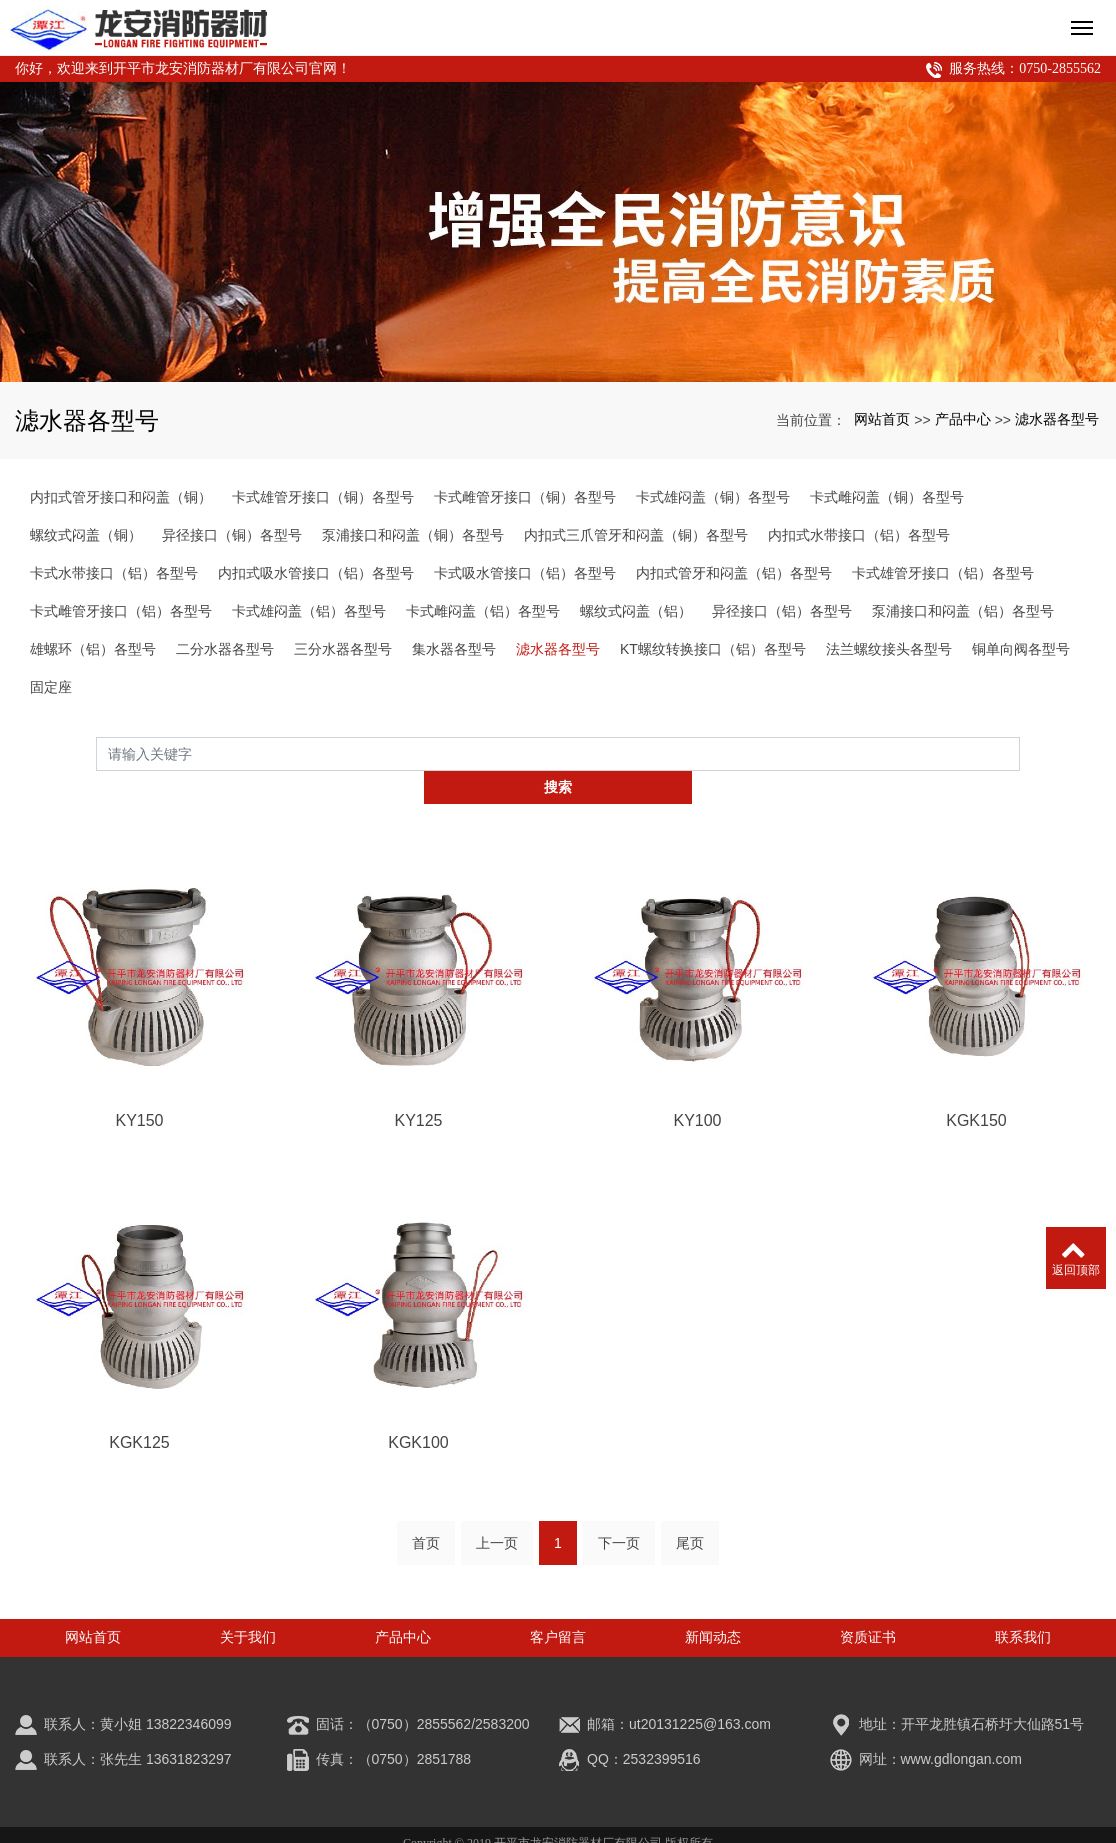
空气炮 (756, 1827)
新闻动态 (713, 1603)
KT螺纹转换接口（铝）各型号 (713, 649)
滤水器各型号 (1057, 419)
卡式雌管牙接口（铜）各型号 (525, 497)
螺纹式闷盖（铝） (636, 611)
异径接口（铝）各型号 (782, 611)
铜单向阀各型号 (1021, 649)
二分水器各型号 (225, 649)
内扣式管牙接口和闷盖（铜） (121, 497)
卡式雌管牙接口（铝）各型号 (121, 611)
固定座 (51, 687)
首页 (426, 1509)
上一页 (497, 1509)
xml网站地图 (690, 1827)
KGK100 (418, 1409)
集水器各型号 (454, 649)
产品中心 (963, 419)
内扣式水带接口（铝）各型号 (859, 535)
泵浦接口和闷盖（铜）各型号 (413, 535)
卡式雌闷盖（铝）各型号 (483, 611)
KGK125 (139, 1409)
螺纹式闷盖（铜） (86, 535)
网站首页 (882, 419)
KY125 (418, 1087)
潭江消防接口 (438, 1827)
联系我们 (1023, 1603)
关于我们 (248, 1603)
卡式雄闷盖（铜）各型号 (713, 497)
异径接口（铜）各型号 (232, 535)
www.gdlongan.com (961, 1725)
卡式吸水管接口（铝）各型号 (525, 573)
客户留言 (558, 1603)
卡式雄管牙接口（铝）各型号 (943, 573)
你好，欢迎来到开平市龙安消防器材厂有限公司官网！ (183, 68)
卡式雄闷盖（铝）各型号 (309, 611)
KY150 (139, 1087)
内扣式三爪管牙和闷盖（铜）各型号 (636, 535)
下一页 (619, 1509)
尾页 (690, 1509)
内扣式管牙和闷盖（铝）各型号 (734, 573)
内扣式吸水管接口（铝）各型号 (316, 573)
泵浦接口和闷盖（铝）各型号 (963, 611)
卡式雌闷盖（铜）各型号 (887, 497)
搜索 (1020, 754)
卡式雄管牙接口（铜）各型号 (323, 497)
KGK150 (976, 1087)
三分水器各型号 (343, 649)
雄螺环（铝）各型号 (93, 649)
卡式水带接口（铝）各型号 (114, 573)
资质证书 (868, 1603)
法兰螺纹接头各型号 (889, 649)
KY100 (697, 1087)
